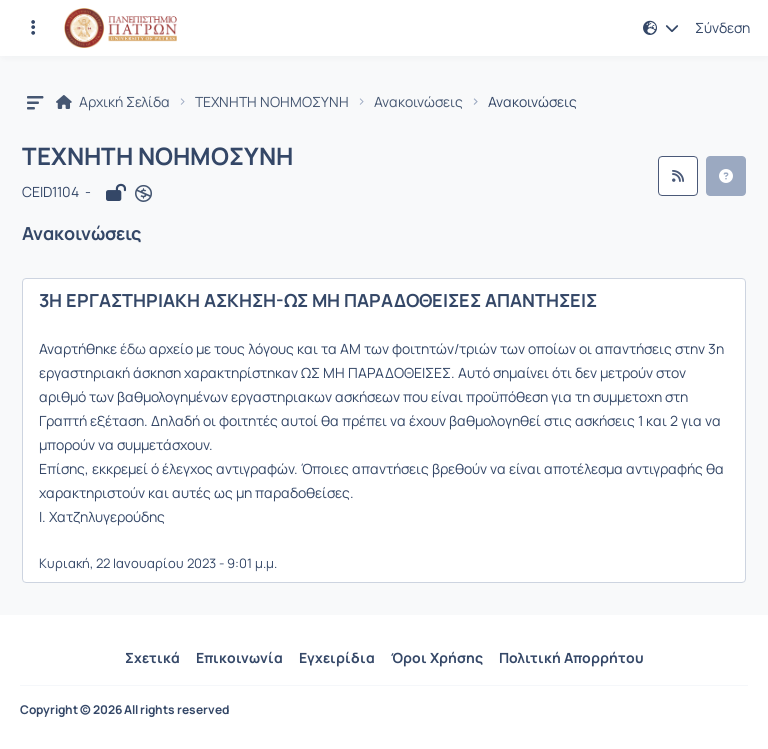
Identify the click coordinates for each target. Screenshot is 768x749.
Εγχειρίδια (337, 657)
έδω (133, 348)
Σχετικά (152, 657)
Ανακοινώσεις (418, 102)
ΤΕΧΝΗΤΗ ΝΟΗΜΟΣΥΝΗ (272, 102)
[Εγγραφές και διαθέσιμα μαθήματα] (33, 28)
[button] (661, 28)
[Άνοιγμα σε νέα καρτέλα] (143, 193)
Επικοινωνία (239, 657)
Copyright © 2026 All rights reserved (124, 710)
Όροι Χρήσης (437, 657)
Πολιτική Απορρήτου (571, 657)
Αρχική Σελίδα (113, 102)
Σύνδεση (722, 28)
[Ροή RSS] (678, 176)
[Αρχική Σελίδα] (120, 28)
